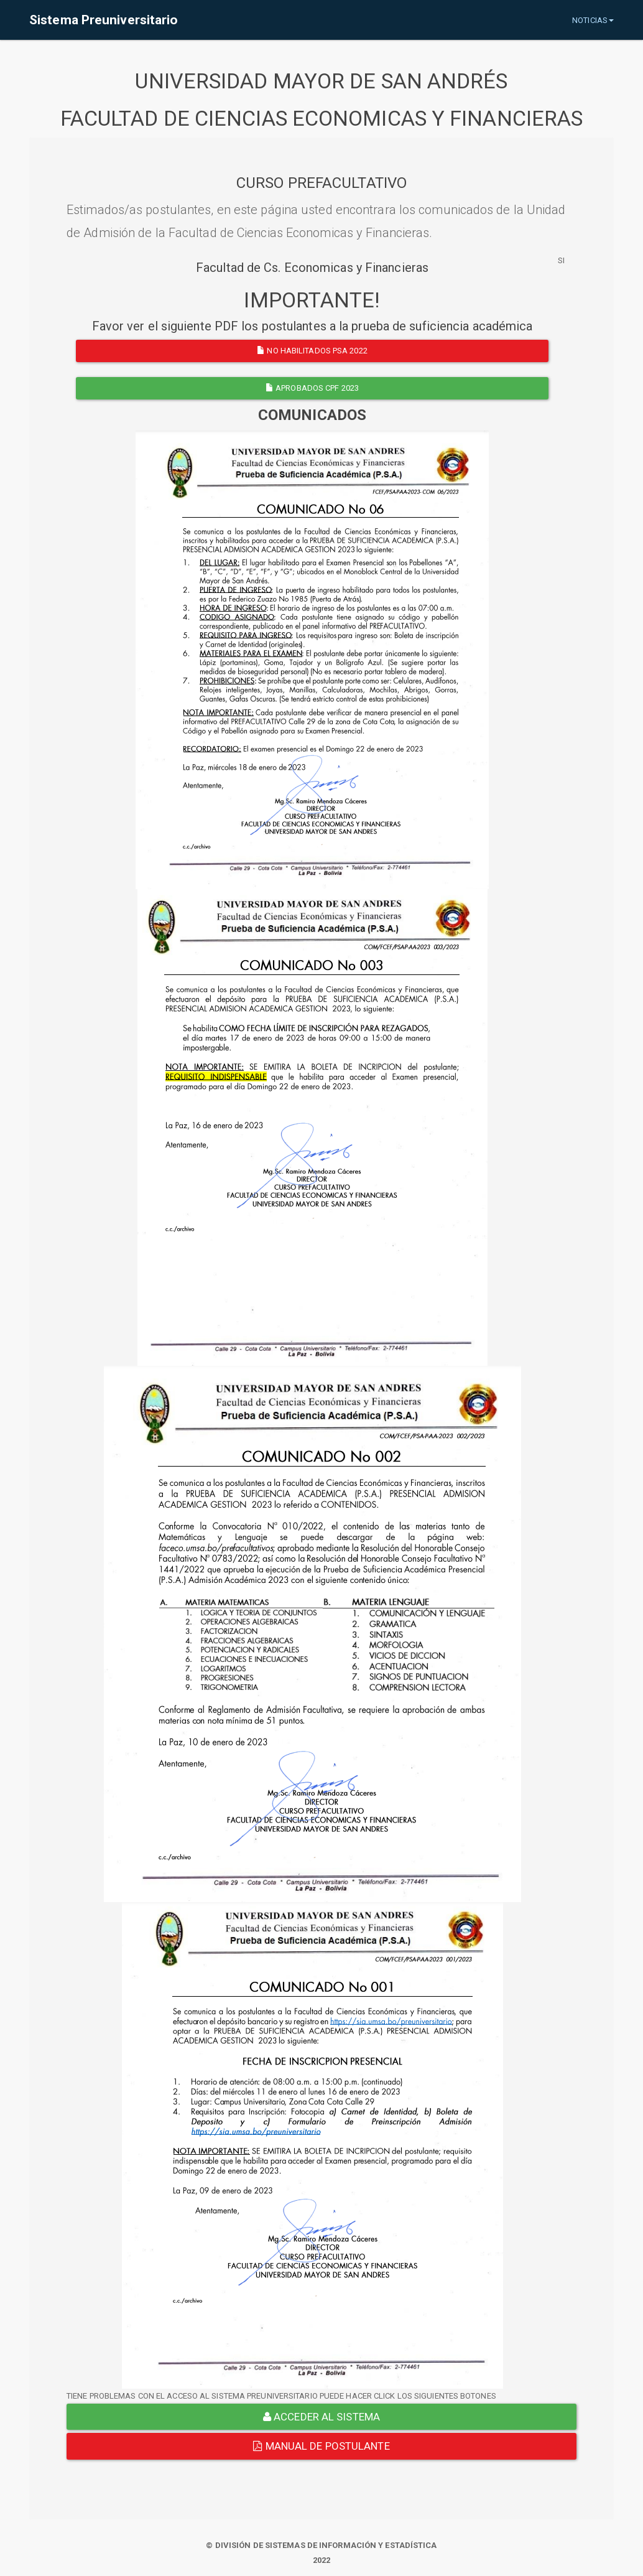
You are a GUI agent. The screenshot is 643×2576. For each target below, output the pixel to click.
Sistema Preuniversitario (103, 19)
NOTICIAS (593, 20)
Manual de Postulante (321, 2446)
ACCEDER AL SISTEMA (321, 2416)
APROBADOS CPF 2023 (312, 388)
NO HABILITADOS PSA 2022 (312, 350)
